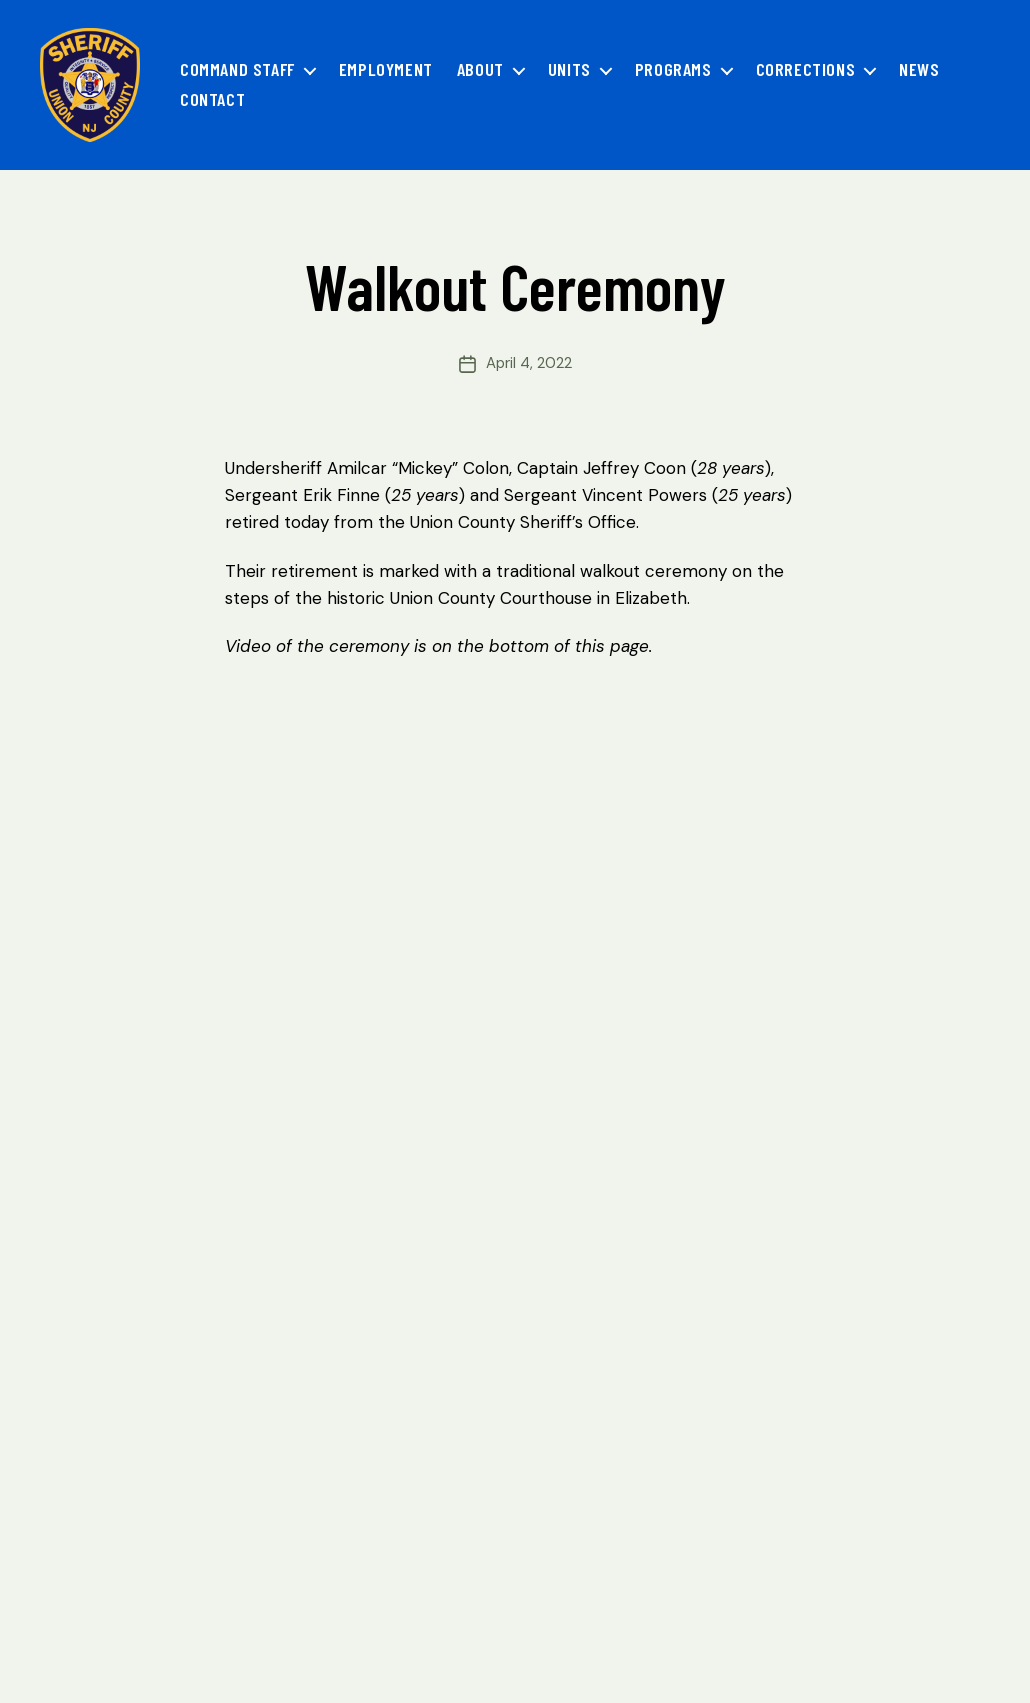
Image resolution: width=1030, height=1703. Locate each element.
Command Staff (237, 69)
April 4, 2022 (529, 363)
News (919, 69)
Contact (212, 99)
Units (569, 69)
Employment (386, 69)
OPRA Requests (269, 1647)
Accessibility (399, 1647)
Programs (673, 69)
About (480, 69)
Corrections (806, 69)
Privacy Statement (116, 1647)
